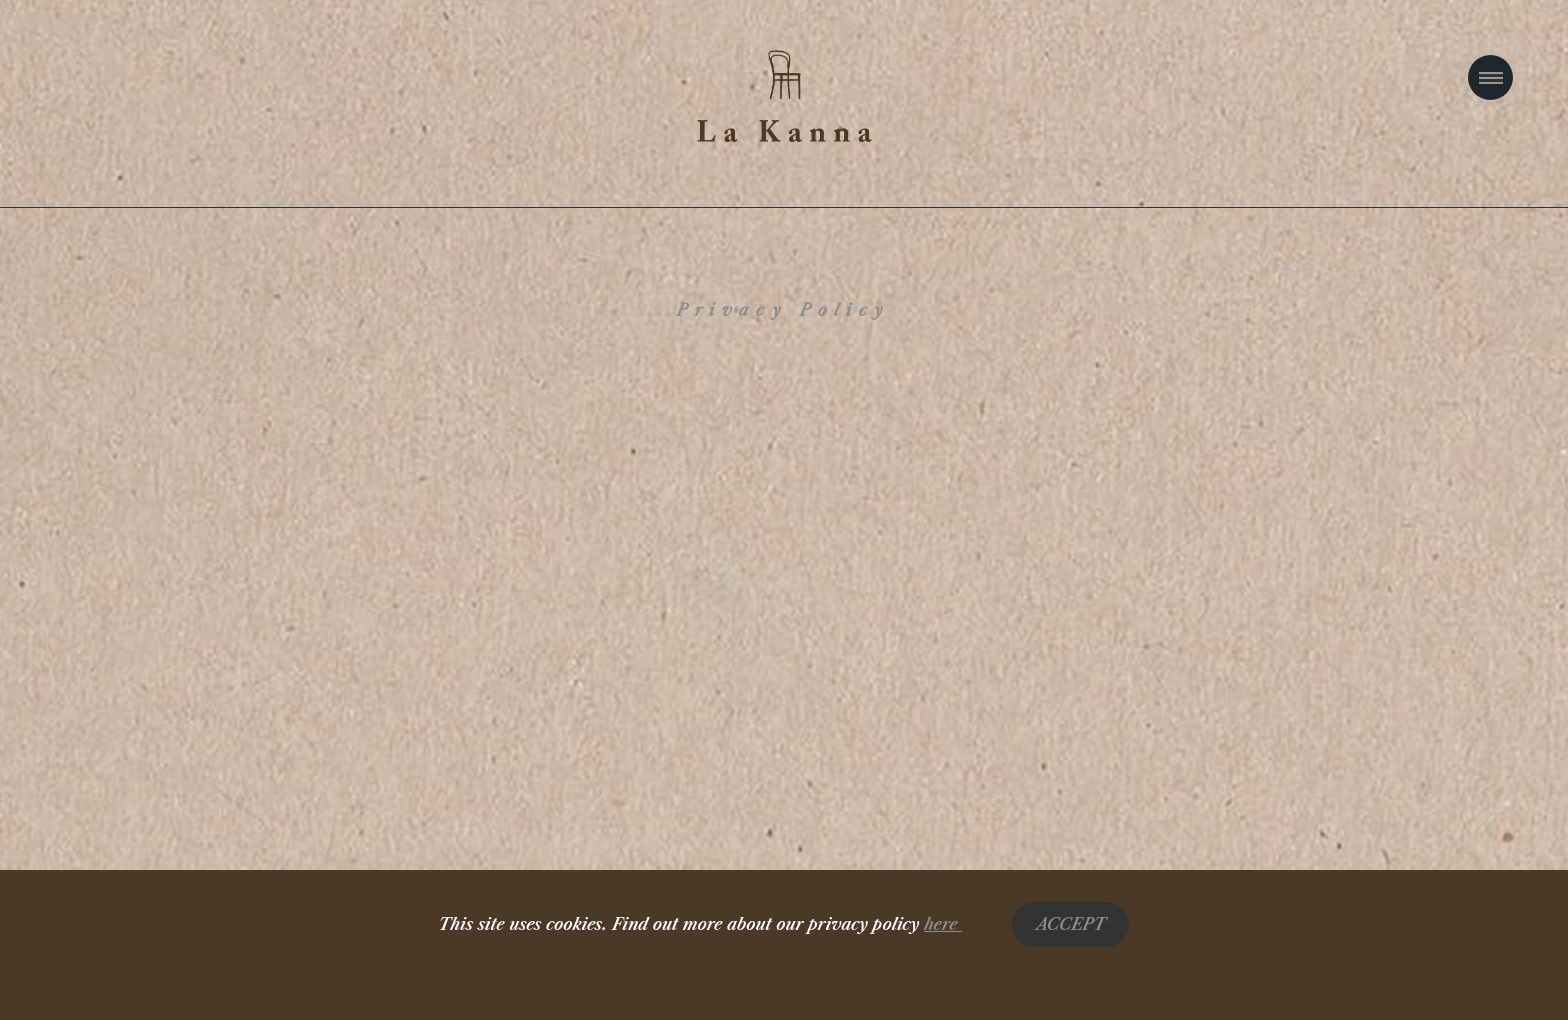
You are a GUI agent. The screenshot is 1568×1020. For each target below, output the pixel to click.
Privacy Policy (783, 310)
